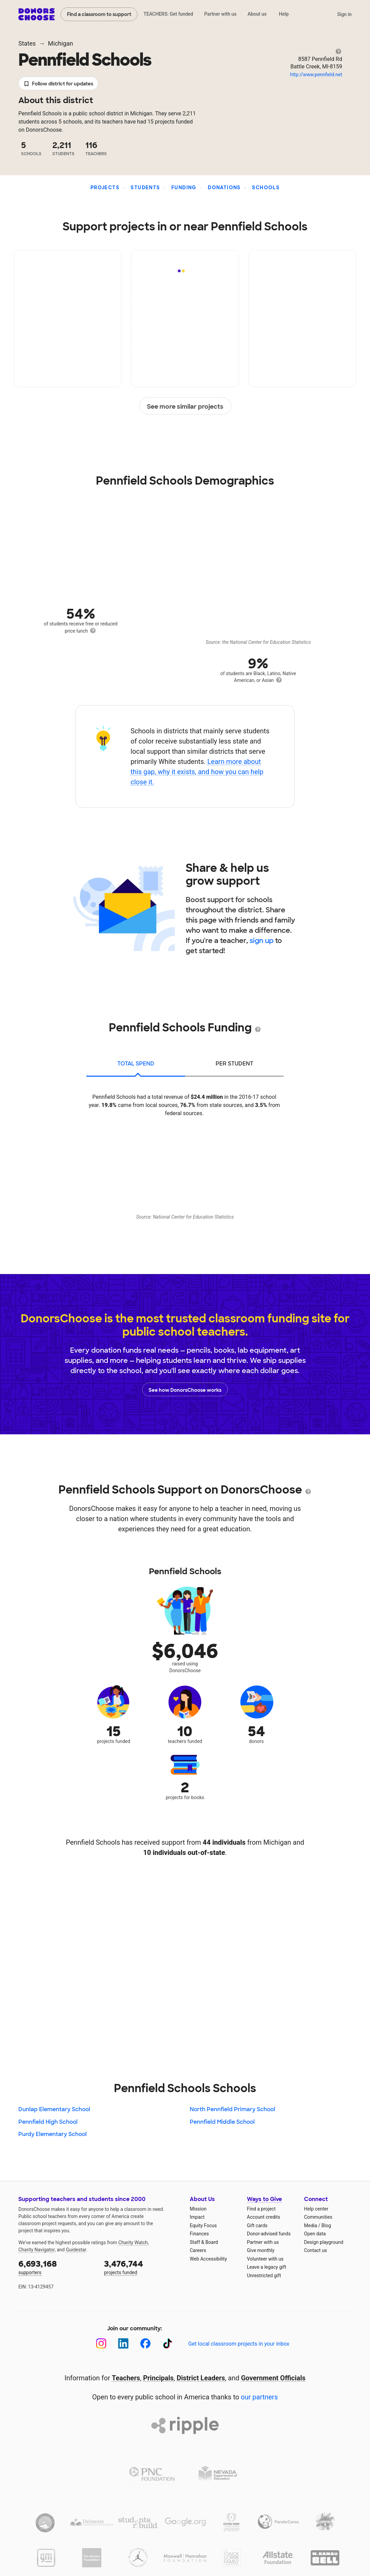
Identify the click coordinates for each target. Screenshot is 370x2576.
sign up (261, 940)
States (27, 43)
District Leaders (201, 2378)
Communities (318, 2217)
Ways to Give (264, 2199)
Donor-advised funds (269, 2233)
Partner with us (220, 14)
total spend (135, 1063)
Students (145, 187)
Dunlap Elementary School (54, 2109)
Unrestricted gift (264, 2275)
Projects (104, 187)
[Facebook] (145, 2343)
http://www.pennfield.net (316, 74)
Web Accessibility (208, 2259)
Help (284, 14)
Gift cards (257, 2225)
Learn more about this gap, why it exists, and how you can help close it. (197, 771)
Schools (266, 187)
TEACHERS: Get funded (168, 14)
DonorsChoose (36, 14)
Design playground (323, 2242)
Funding (184, 187)
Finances (199, 2233)
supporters (56, 2267)
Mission (198, 2209)
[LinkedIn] (123, 2343)
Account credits (263, 2217)
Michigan (60, 43)
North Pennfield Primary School (232, 2109)
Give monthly (260, 2250)
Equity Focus (203, 2225)
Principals (158, 2378)
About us (257, 14)
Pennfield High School (48, 2121)
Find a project (261, 2209)
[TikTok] (167, 2343)
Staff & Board (204, 2242)
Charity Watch (133, 2242)
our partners (259, 2397)
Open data (315, 2233)
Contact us (315, 2250)
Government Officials (273, 2378)
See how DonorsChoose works (185, 1389)
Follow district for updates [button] (58, 84)
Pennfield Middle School (222, 2121)
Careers (198, 2250)
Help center (316, 2209)
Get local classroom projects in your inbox (238, 2344)
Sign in (344, 14)
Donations (224, 187)
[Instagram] (101, 2343)
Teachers (126, 2378)
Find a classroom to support (99, 14)
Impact (197, 2217)
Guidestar (76, 2249)
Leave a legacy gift (266, 2267)
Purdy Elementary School (52, 2134)
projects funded (142, 2267)
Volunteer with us (265, 2259)
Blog (326, 2225)
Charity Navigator (36, 2249)
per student (234, 1063)
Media (310, 2225)
